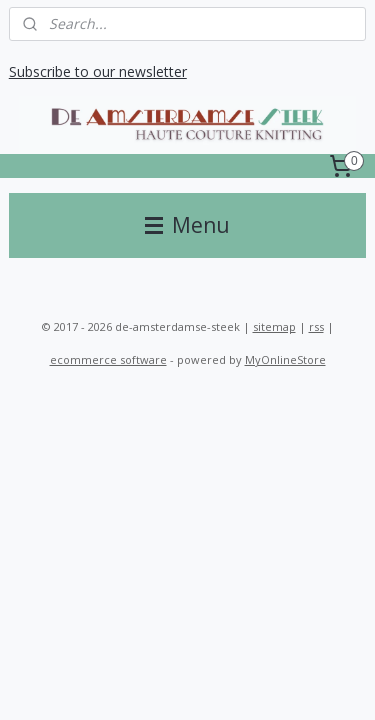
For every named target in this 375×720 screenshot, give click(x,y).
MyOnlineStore (285, 359)
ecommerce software (108, 359)
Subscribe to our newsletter (98, 71)
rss (316, 326)
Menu (187, 225)
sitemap (274, 326)
